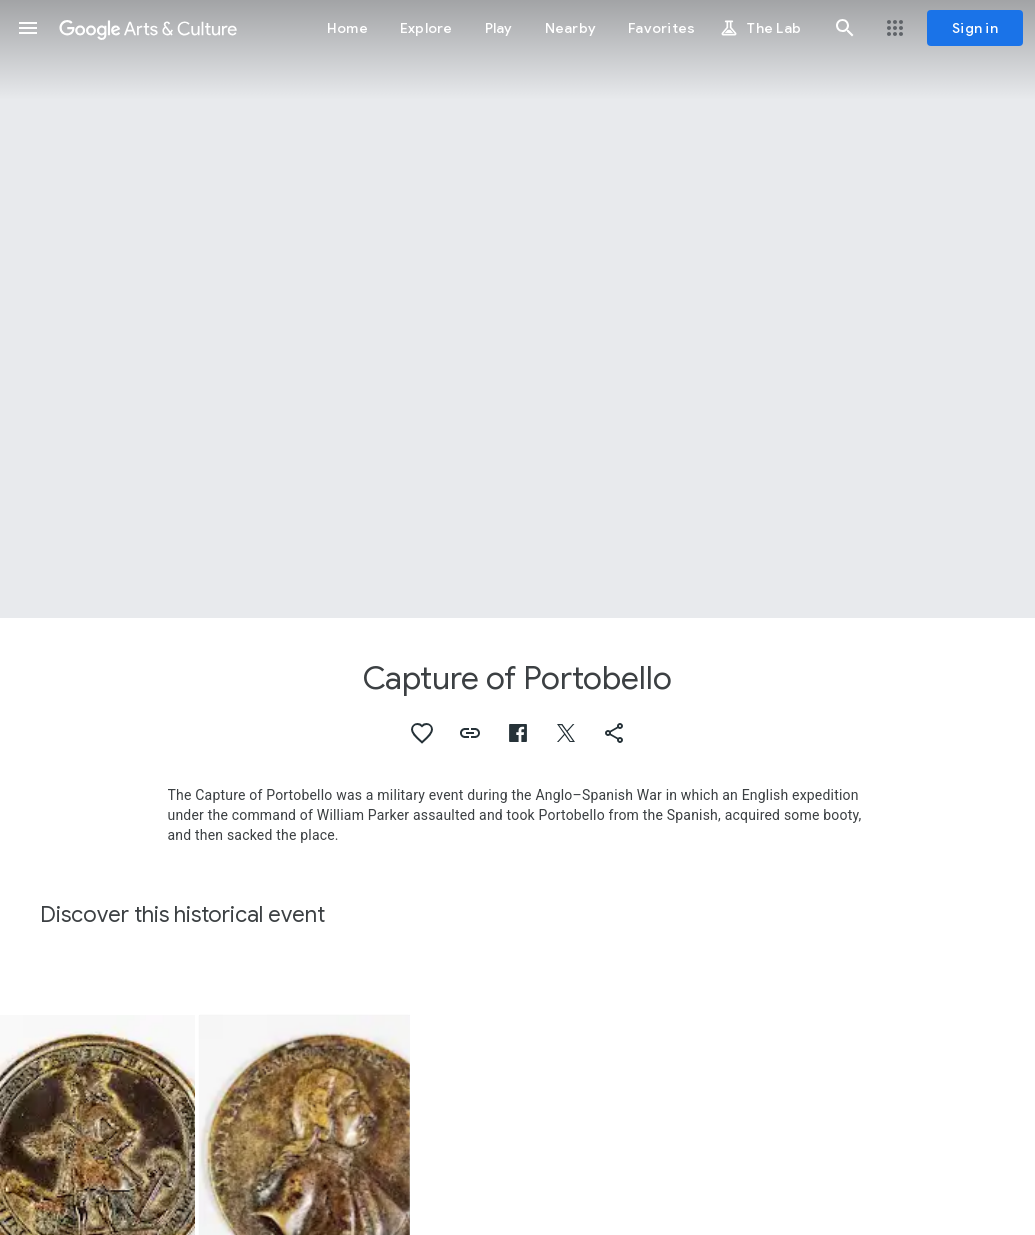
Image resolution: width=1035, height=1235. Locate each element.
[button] (28, 28)
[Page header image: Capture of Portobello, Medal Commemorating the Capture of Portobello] (517, 309)
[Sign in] (975, 28)
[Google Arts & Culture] (148, 28)
